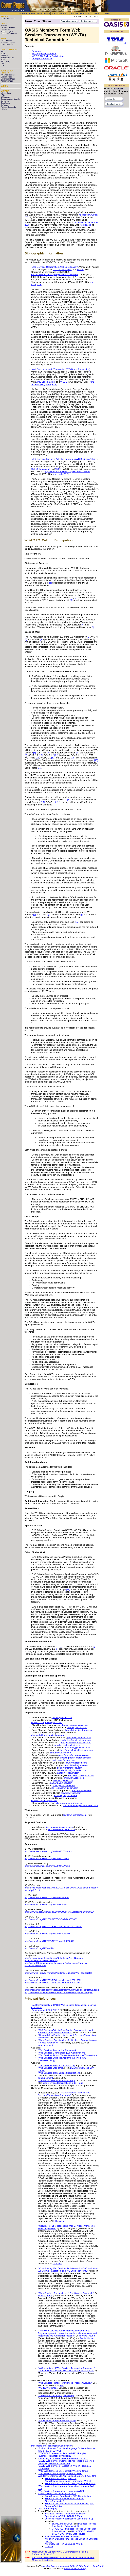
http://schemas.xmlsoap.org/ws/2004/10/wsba (67, 471)
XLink (3, 60)
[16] (39, 768)
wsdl (33, 284)
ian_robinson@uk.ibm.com (64, 1788)
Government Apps (8, 79)
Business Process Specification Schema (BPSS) (69, 2518)
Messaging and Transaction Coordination (51, 2445)
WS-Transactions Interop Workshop (56, 2395)
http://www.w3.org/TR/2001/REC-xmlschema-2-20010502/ (53, 1982)
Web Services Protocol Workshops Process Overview (65, 2383)
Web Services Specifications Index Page (63, 2083)
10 (54, 802)
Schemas (4, 56)
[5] (93, 627)
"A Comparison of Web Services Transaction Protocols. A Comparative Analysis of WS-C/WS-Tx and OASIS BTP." (66, 2369)
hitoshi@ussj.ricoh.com (65, 1795)
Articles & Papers (8, 43)
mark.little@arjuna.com (76, 1765)
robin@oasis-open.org (75, 2568)
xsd (92, 282)
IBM (62, 2385)
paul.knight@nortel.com (63, 1760)
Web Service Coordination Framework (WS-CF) (68, 2481)
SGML (3, 54)
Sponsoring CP (7, 32)
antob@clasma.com (77, 1727)
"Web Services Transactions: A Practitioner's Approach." (66, 2293)
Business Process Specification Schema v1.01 (73, 2525)
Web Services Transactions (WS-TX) (57, 2065)
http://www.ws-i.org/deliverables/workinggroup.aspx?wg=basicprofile (58, 1973)
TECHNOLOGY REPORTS (81, 13)
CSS (3, 64)
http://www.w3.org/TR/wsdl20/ (39, 1948)
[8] (77, 752)
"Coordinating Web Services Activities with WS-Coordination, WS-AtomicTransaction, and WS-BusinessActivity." (68, 2269)
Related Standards (8, 107)
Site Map (4, 25)
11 (58, 802)
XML (3, 52)
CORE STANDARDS (59, 13)
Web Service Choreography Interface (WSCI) (61, 2473)
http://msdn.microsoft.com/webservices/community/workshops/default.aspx (62, 1990)
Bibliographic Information (44, 53)
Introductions (6, 93)
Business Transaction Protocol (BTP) (57, 2456)
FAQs (3, 95)
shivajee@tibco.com (71, 1793)
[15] (96, 760)
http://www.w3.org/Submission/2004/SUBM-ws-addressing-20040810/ (59, 1912)
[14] (73, 757)
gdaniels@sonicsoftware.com (76, 1740)
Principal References (42, 58)
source (82, 2534)
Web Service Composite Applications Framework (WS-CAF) (67, 2476)
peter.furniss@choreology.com (73, 1755)
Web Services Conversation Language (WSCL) (62, 2491)
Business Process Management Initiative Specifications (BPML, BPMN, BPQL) (65, 2514)
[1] (50, 583)
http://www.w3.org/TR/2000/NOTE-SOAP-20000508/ (51, 1919)
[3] (71, 600)
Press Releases (7, 45)
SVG (3, 66)
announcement (45, 2045)
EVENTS (97, 13)
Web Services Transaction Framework (57, 2050)
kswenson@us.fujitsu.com (44, 1800)
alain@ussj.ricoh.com (64, 1785)
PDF (39, 284)
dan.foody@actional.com (77, 1747)
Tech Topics (5, 103)
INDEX (39, 13)
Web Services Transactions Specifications (59, 2073)
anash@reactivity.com (68, 1773)
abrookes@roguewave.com (74, 1725)
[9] (26, 755)
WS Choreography (48, 2508)
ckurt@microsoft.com (76, 1763)
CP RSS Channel (8, 28)
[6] (34, 752)
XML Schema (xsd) (62, 269)
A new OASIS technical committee (42, 63)
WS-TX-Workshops (48, 2388)
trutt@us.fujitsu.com (81, 1790)
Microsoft (57, 2263)
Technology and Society (10, 99)
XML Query (5, 62)
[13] (53, 757)
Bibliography (6, 97)
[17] (43, 802)
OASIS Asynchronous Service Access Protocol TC (63, 2458)
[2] (76, 597)
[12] (37, 757)
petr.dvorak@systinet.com (67, 1745)
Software (4, 105)
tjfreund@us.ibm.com (60, 1752)
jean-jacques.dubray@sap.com (75, 1742)
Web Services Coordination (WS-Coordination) (55, 267)
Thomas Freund (87, 2335)
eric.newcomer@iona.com (81, 1775)
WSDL (80, 269)
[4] (83, 624)
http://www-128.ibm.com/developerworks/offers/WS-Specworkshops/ (58, 1992)
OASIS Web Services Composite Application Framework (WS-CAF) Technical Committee (66, 2462)
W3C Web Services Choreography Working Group (63, 2471)
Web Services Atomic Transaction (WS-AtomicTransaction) (61, 369)
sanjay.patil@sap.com (61, 1783)
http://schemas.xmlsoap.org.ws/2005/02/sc (46, 1904)
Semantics (5, 101)
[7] (48, 752)
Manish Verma (45, 2295)
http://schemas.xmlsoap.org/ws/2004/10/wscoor (54, 274)
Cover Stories (6, 41)
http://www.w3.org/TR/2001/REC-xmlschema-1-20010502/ (53, 1980)
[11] (56, 755)
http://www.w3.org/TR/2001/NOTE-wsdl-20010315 (49, 1941)
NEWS (47, 13)
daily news (118, 88)
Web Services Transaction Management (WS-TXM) (70, 2483)
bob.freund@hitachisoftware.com (77, 1750)
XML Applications (7, 75)
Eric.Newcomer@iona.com (61, 1829)
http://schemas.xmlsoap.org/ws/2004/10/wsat (47, 1858)
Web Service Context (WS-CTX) (61, 2478)
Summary (36, 51)
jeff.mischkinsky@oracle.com (71, 1770)
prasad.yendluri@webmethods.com (80, 1805)
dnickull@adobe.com (74, 1778)
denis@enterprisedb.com (69, 1768)
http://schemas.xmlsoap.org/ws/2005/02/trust (47, 1897)
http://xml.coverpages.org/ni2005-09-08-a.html (65, 2566)
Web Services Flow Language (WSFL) (64, 2544)
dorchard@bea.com (63, 1780)
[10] (41, 755)
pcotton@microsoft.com (79, 1737)
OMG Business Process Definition (62, 2536)
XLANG (49, 2546)
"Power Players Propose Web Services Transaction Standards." (64, 2093)
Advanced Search (8, 18)
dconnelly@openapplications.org (47, 1735)
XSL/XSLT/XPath (7, 58)
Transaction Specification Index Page (57, 2080)
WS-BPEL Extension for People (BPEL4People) (62, 2453)
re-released (85, 225)
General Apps (6, 77)
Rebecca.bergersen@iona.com (46, 1722)
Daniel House (87, 2338)
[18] (68, 1589)
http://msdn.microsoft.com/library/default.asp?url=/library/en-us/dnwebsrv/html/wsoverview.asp (54, 1959)
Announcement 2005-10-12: (46, 2010)
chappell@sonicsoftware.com (78, 1730)
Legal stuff (98, 2566)
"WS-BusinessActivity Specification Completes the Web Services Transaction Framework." (65, 2031)
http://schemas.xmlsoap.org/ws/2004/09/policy (47, 1933)
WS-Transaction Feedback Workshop (57, 2420)
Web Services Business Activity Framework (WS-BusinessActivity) (64, 459)
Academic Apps (7, 81)
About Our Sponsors (9, 34)
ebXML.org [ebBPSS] (62, 2523)
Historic (4, 109)
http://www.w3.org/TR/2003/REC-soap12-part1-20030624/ (53, 1926)
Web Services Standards (51, 2068)
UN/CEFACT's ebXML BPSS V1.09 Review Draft (72, 2532)
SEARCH (23, 13)
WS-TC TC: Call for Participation (48, 56)
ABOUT (32, 13)
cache (62, 2221)
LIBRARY (107, 13)
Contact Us (5, 30)
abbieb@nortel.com (62, 1717)
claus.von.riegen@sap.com (69, 1803)
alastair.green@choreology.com (75, 1757)
